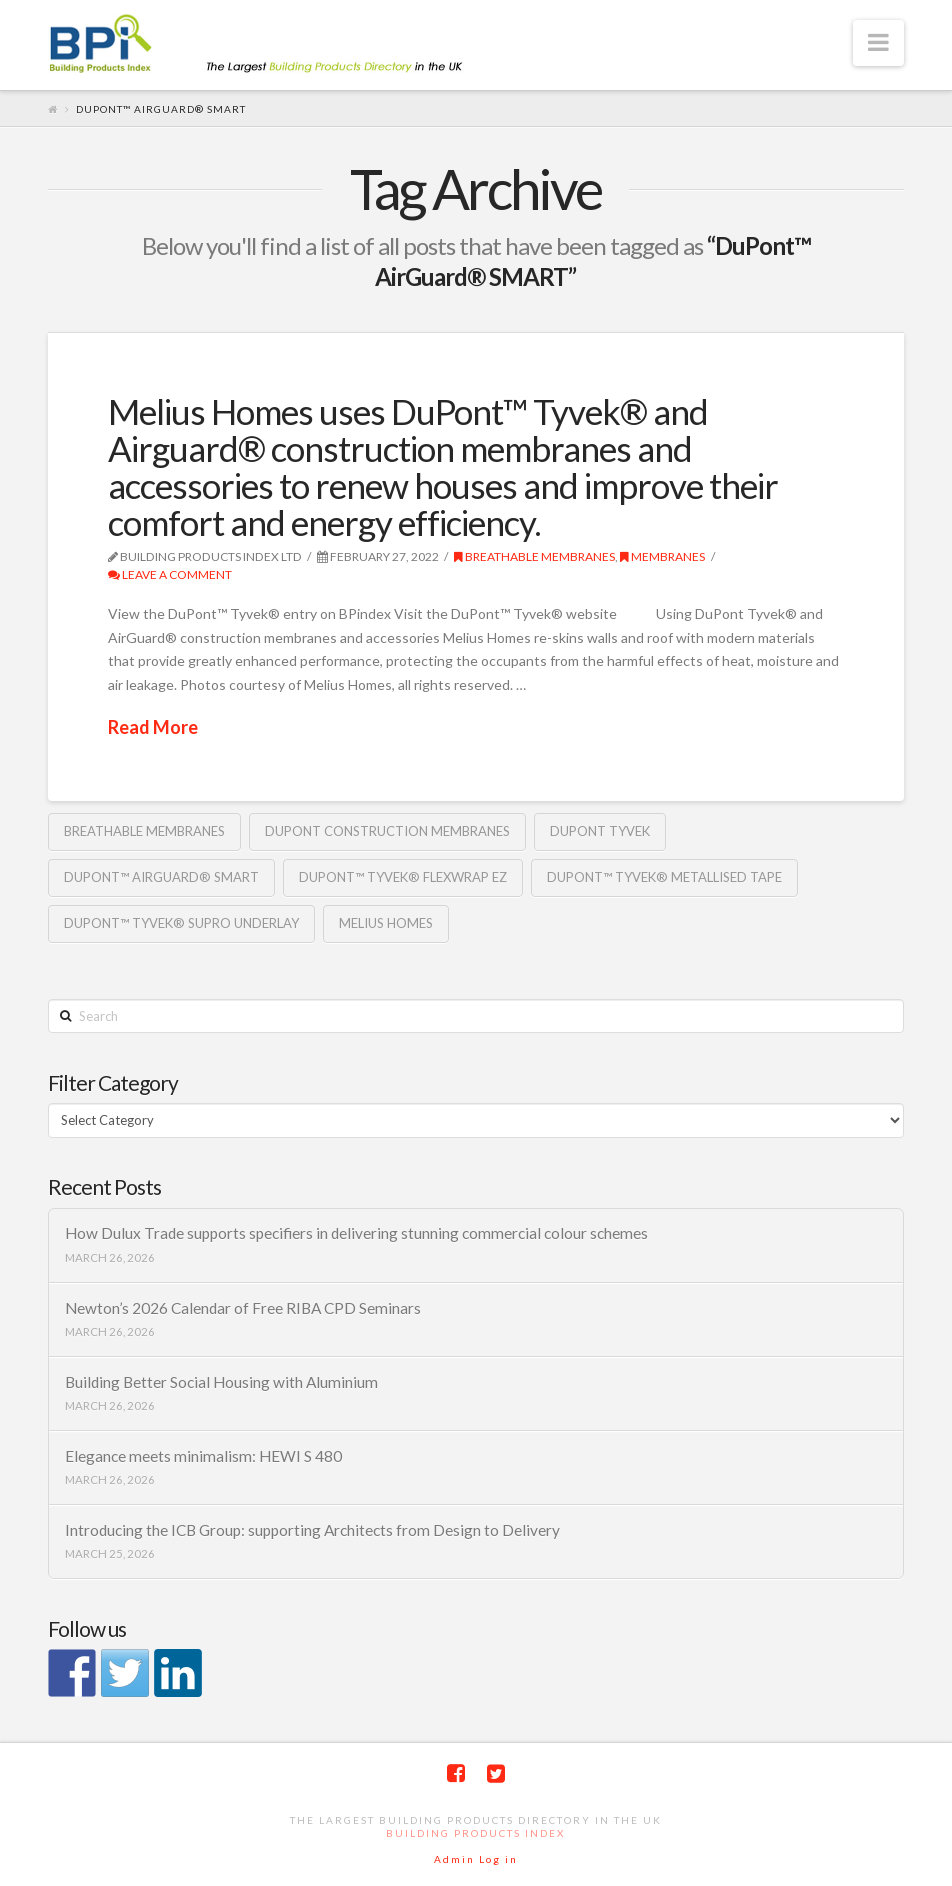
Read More (153, 727)
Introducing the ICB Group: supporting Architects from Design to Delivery (312, 1530)
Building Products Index (475, 1833)
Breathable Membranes (534, 556)
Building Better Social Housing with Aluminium (221, 1382)
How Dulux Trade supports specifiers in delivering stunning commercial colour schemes (356, 1233)
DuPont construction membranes (387, 831)
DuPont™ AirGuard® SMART (161, 877)
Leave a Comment (170, 574)
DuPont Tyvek (600, 831)
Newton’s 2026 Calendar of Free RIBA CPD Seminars (243, 1308)
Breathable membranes (144, 831)
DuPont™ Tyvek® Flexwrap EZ (403, 877)
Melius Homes (386, 923)
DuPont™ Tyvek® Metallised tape (664, 877)
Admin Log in (476, 1859)
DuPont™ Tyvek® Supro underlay (181, 923)
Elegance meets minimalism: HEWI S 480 (203, 1456)
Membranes (662, 556)
